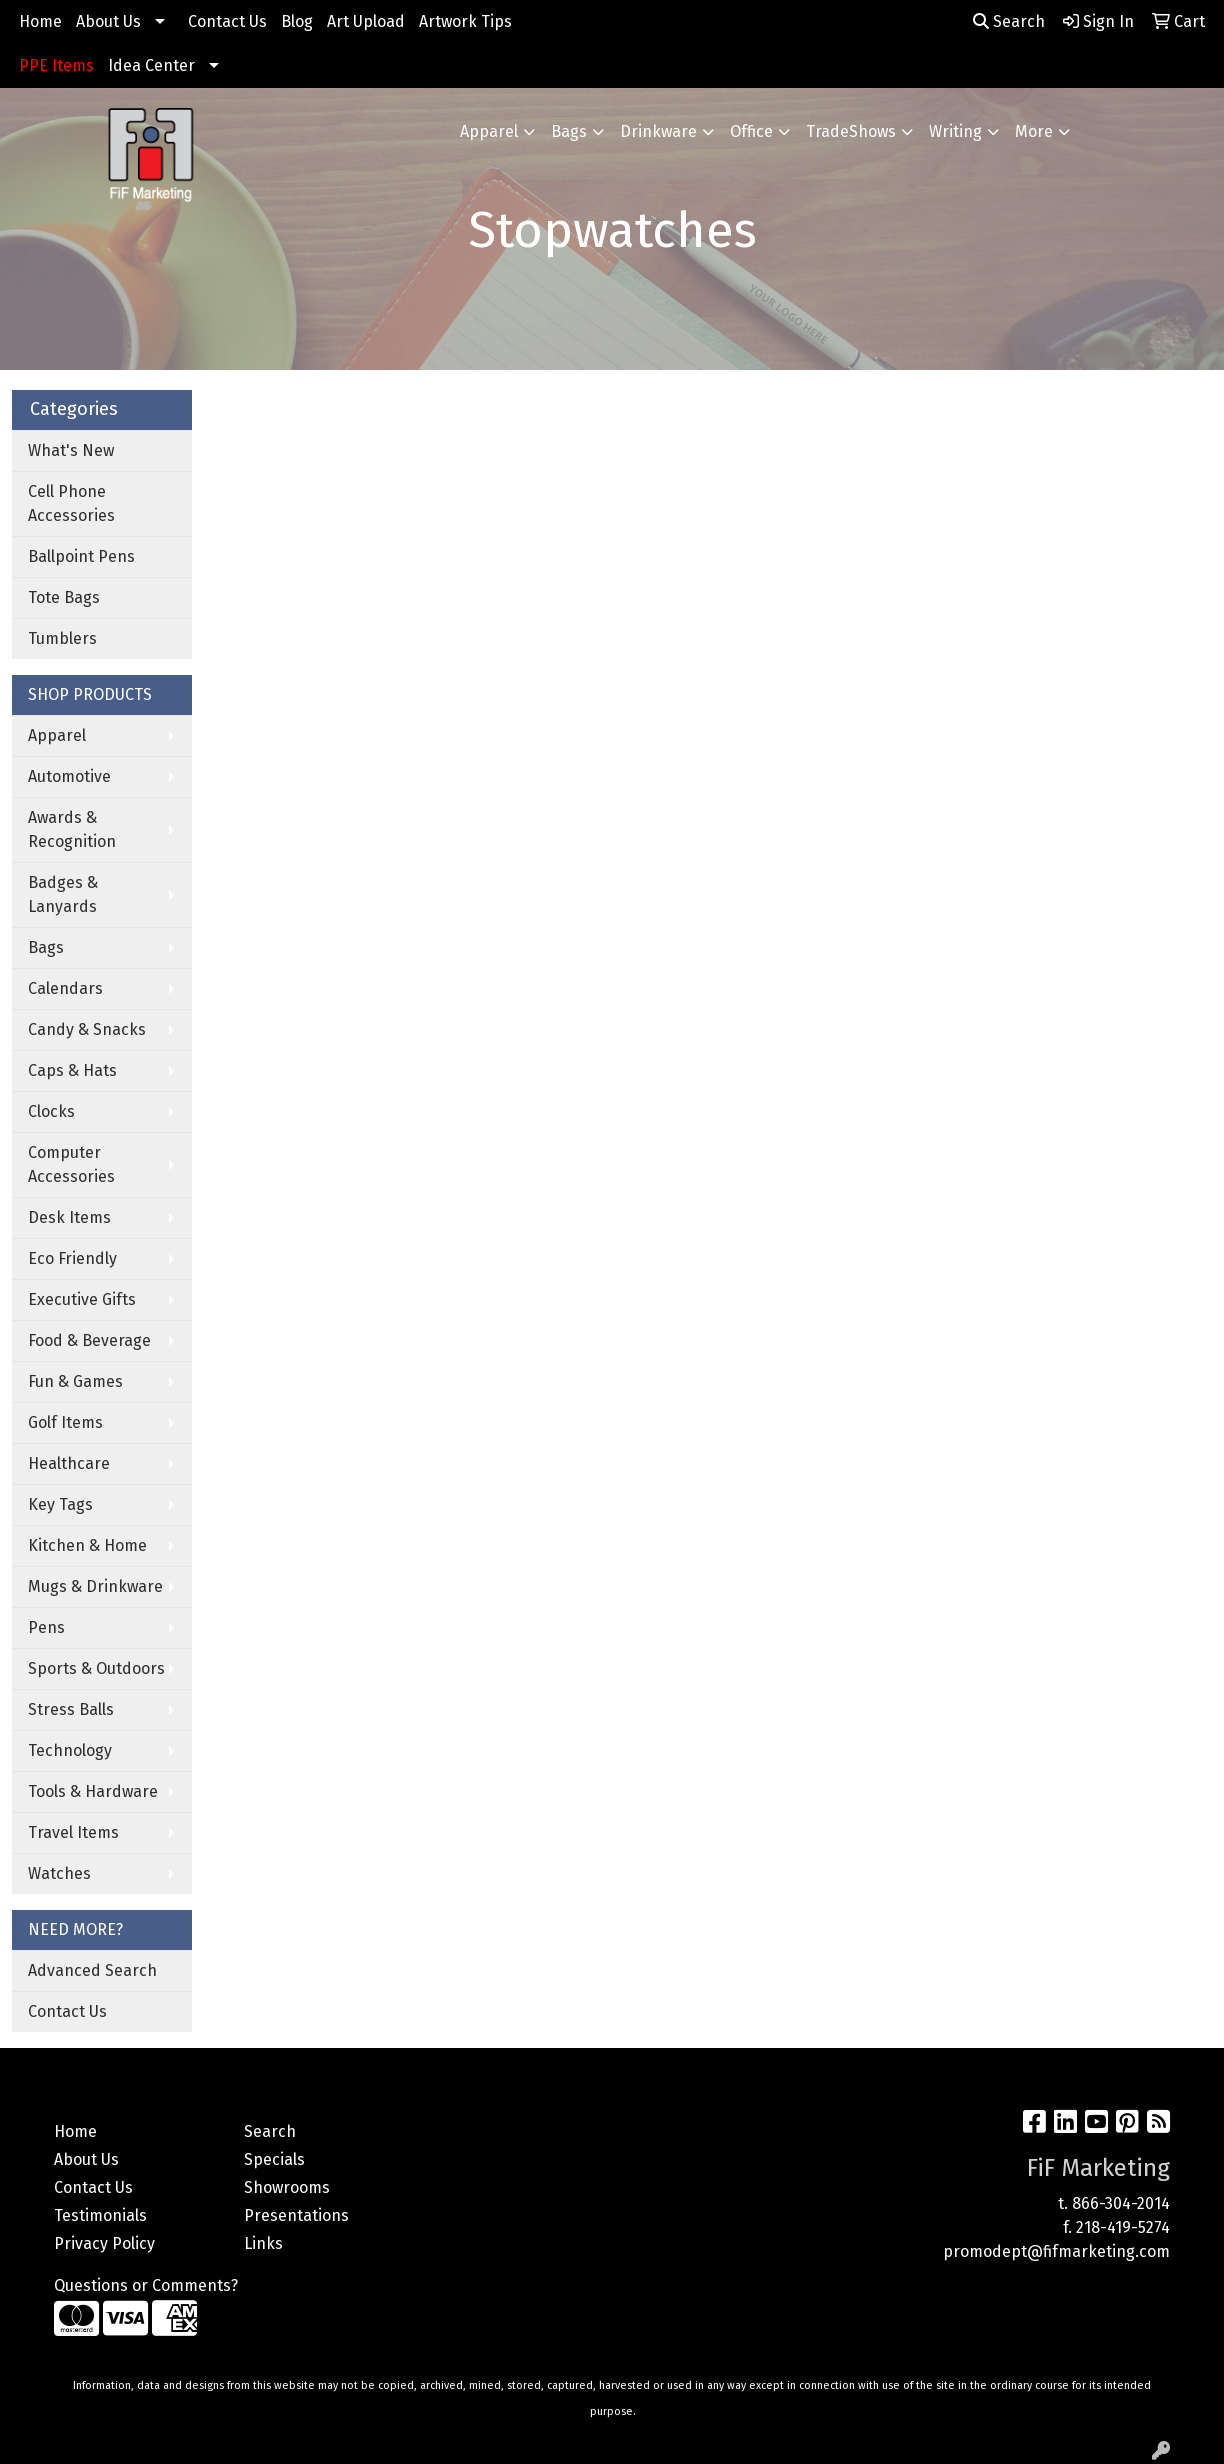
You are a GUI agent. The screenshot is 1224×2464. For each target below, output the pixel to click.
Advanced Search (92, 1970)
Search (1009, 21)
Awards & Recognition (72, 829)
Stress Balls (71, 1709)
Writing (955, 131)
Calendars (65, 988)
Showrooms (287, 2187)
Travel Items (73, 1832)
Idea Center (151, 65)
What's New (71, 450)
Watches (59, 1873)
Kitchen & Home (87, 1545)
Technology (70, 1750)
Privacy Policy (104, 2243)
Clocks (51, 1111)
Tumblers (62, 638)
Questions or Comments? (146, 2285)
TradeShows (851, 131)
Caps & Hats (72, 1070)
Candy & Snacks (87, 1029)
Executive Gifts (82, 1299)
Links (263, 2243)
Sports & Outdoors (96, 1668)
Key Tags (60, 1504)
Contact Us (227, 21)
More (1034, 131)
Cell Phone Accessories (71, 503)
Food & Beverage (89, 1340)
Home (40, 21)
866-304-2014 (1121, 2203)
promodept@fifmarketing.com (1056, 2251)
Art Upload (366, 21)
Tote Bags (64, 597)
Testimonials (100, 2215)
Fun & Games (75, 1381)
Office (751, 131)
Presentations (296, 2215)
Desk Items (69, 1217)
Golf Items (65, 1422)
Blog (297, 21)
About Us (108, 21)
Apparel (489, 131)
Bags (569, 131)
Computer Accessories (71, 1164)
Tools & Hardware (93, 1791)
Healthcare (69, 1463)
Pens (46, 1627)
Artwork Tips (465, 21)
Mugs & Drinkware (95, 1586)
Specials (274, 2159)
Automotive (69, 776)
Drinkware (658, 131)
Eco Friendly (72, 1258)
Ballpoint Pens (81, 556)
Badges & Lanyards (63, 894)
